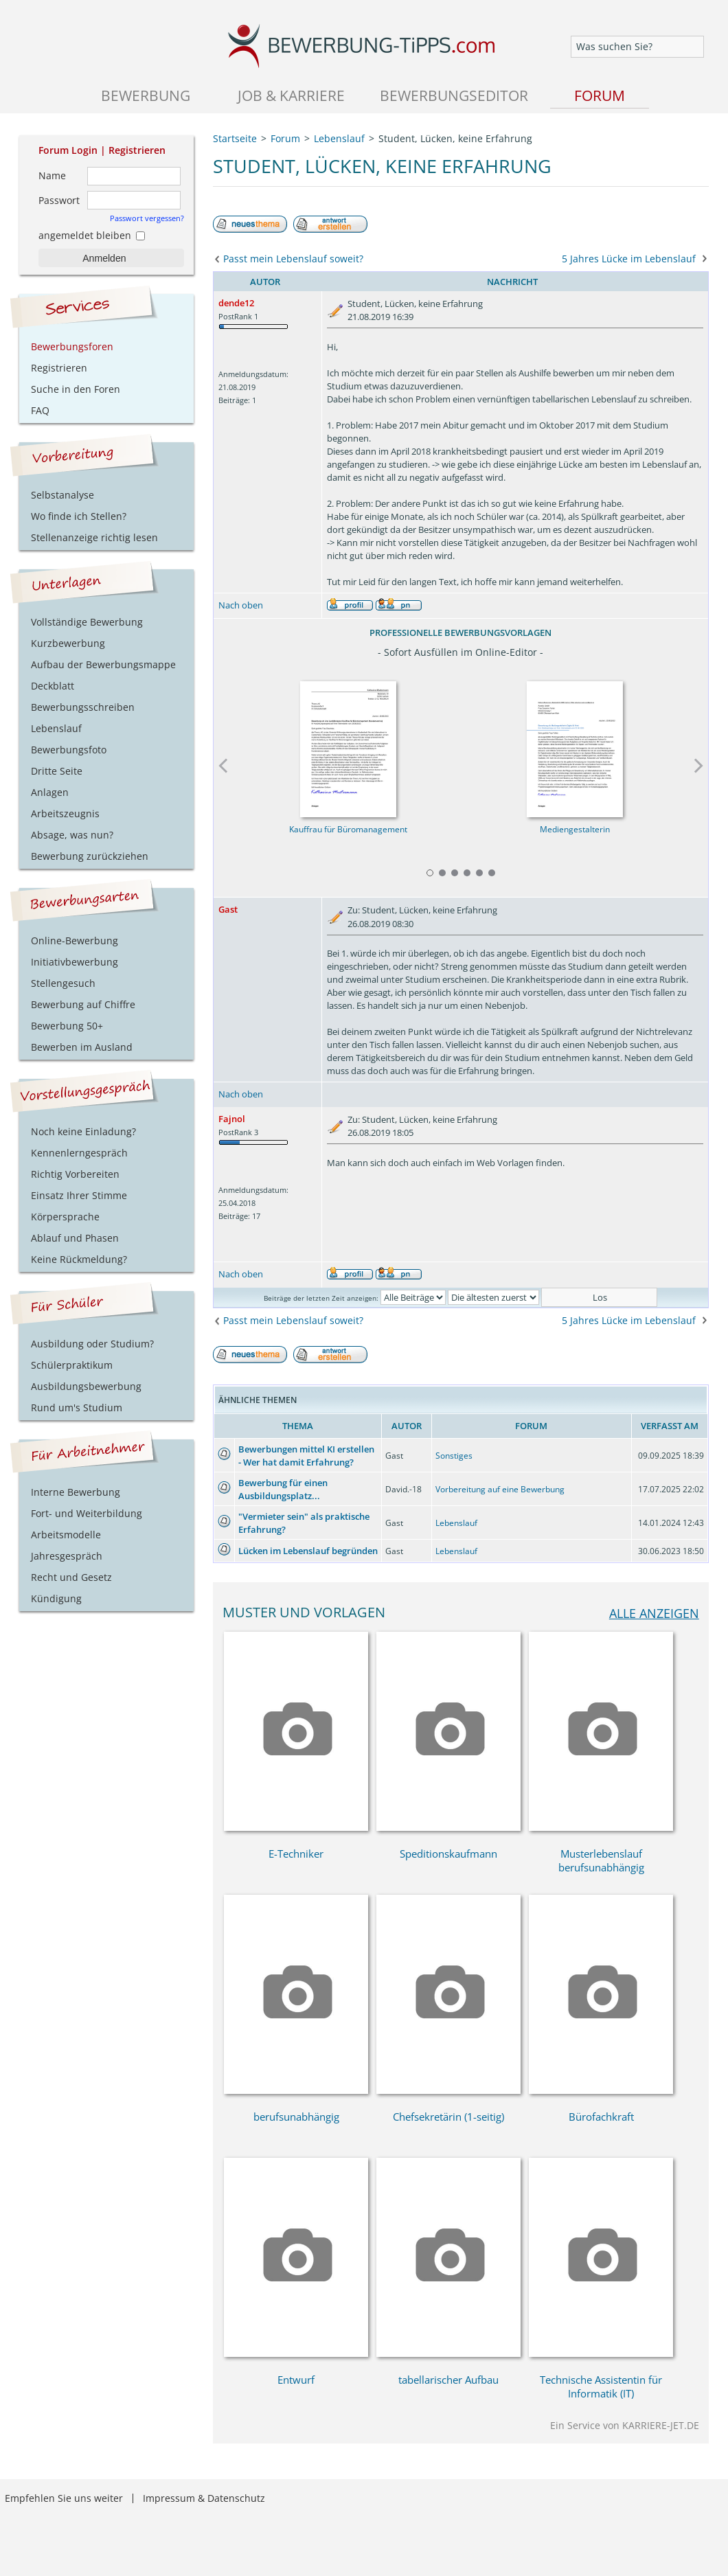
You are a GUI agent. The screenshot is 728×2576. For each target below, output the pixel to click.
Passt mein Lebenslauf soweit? (293, 258)
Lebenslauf (456, 1523)
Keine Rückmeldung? (79, 1259)
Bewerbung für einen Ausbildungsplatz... (283, 1489)
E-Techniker (296, 1853)
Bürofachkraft (601, 2116)
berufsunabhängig (296, 2116)
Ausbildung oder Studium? (92, 1343)
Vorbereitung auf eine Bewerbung (500, 1489)
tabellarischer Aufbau (448, 2379)
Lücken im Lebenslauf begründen (308, 1551)
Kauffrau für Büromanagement (347, 829)
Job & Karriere (291, 95)
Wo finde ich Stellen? (78, 516)
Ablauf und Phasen (75, 1237)
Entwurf (296, 2379)
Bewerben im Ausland (82, 1046)
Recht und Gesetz (71, 1577)
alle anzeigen (654, 1612)
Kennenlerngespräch (79, 1152)
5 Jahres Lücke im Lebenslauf (629, 258)
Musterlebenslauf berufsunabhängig (601, 1860)
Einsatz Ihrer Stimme (79, 1195)
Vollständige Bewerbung (87, 621)
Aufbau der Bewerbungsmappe (103, 664)
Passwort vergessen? (147, 218)
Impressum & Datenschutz (204, 2498)
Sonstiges (454, 1455)
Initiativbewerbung (74, 961)
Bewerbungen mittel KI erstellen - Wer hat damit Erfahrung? (306, 1455)
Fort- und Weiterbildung (86, 1513)
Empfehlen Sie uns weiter (64, 2498)
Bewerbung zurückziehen (89, 856)
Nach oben (240, 605)
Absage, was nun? (72, 834)
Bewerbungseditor (454, 95)
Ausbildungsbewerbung (86, 1386)
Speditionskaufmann (448, 1853)
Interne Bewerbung (75, 1491)
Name (52, 175)
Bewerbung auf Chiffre (83, 1004)
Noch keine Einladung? (83, 1131)
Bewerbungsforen (72, 346)
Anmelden (104, 258)
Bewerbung (145, 95)
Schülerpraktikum (72, 1364)
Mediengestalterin (574, 829)
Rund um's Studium (76, 1407)
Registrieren (137, 150)
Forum (599, 95)
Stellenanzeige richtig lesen (94, 537)
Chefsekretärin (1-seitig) (448, 2116)
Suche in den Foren (75, 389)
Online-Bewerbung (74, 940)
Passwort (59, 200)
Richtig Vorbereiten (75, 1174)
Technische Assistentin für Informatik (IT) (601, 2386)
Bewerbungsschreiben (83, 707)
